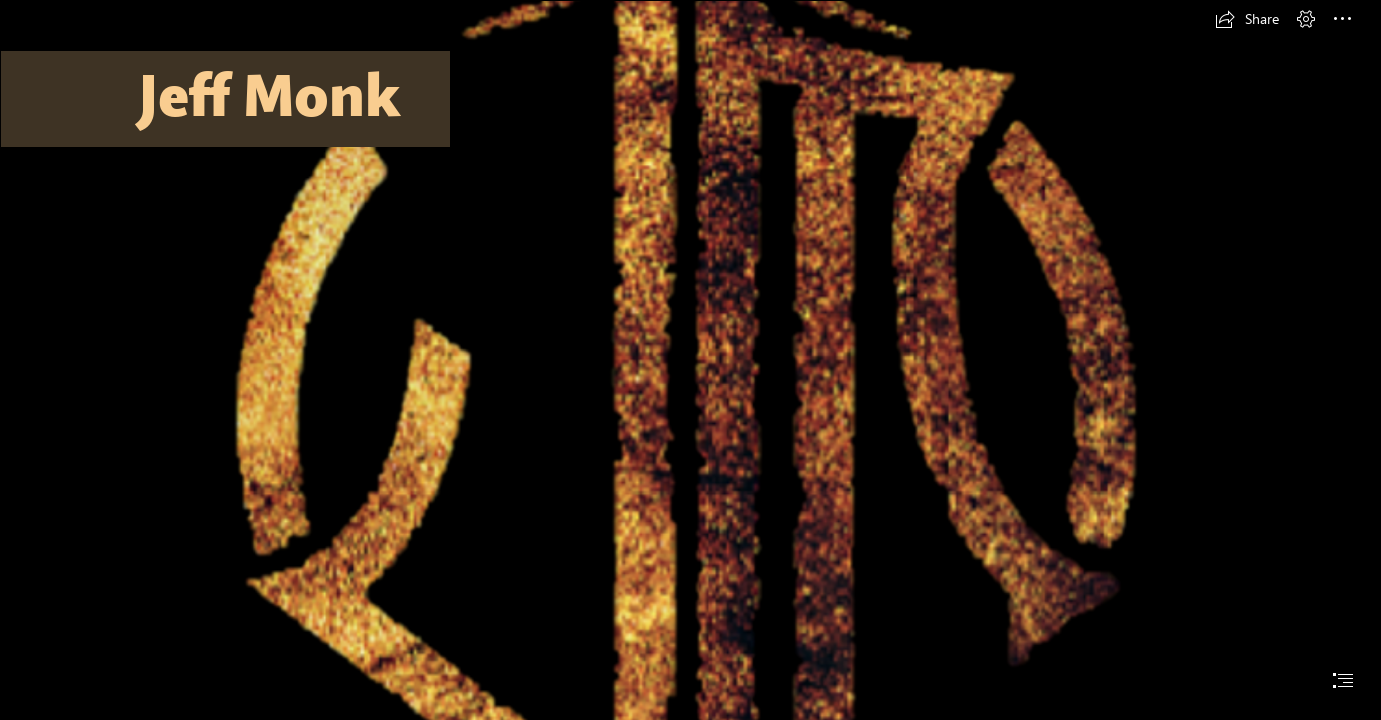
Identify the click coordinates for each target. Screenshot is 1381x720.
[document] (690, 360)
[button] (1247, 19)
